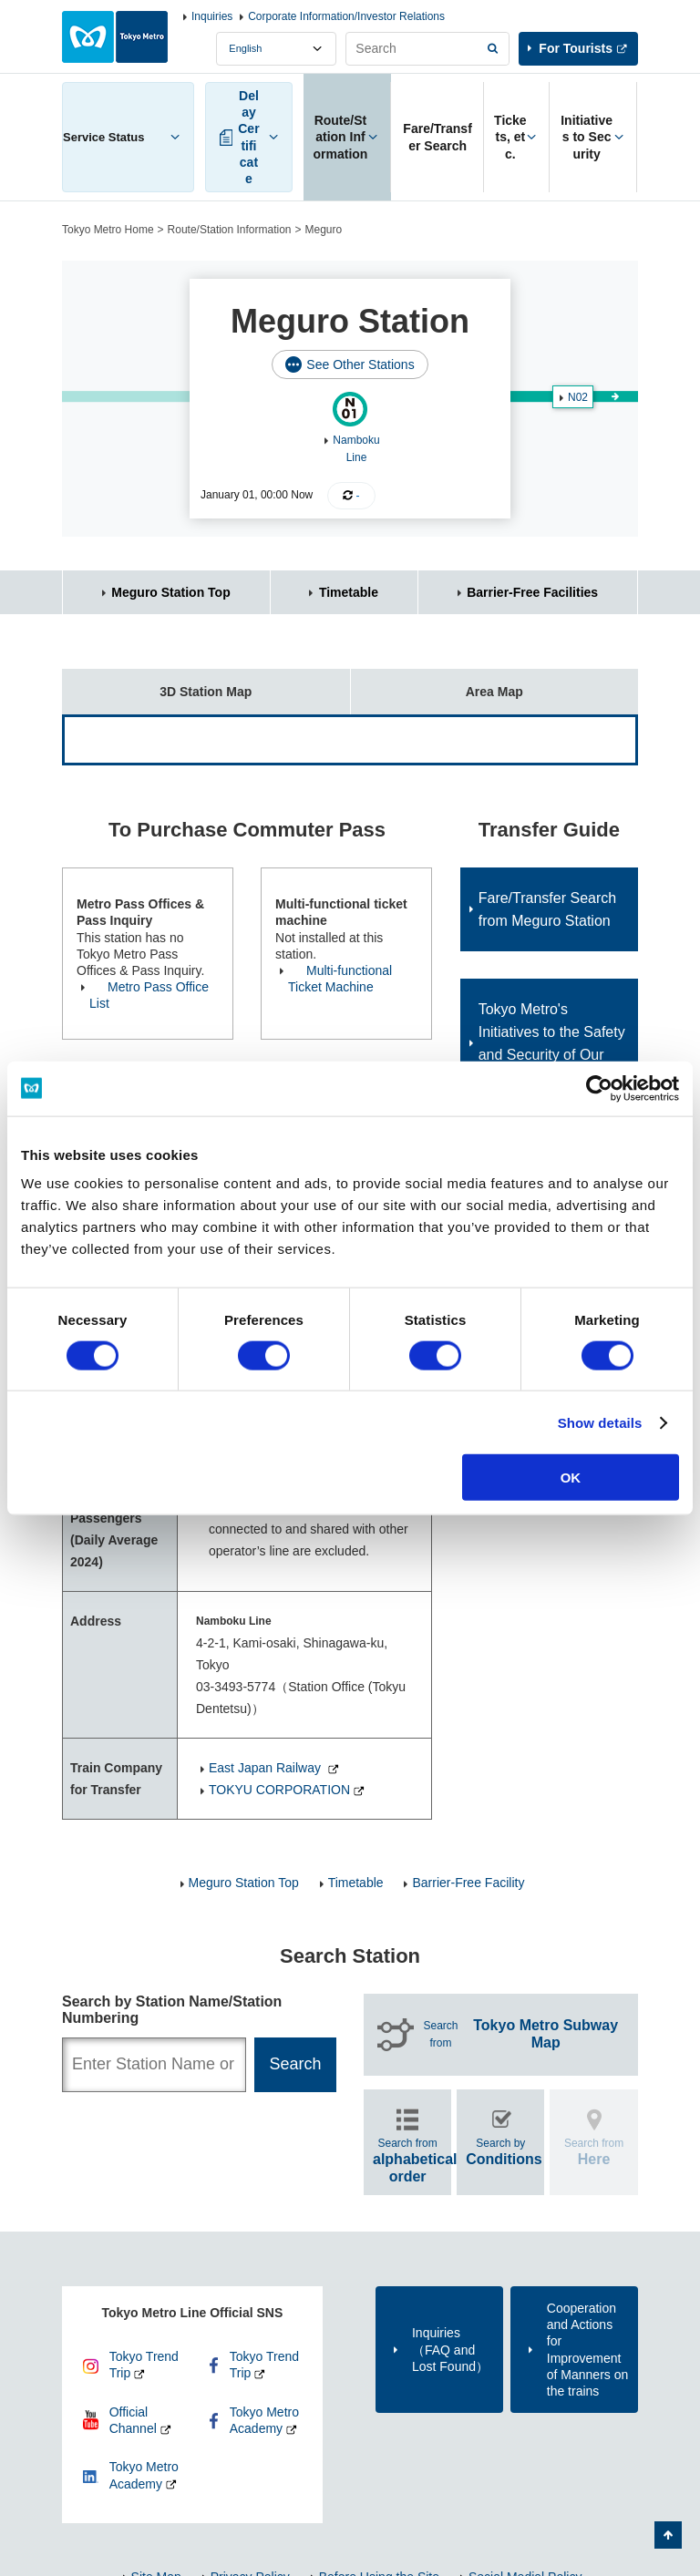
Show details (600, 1422)
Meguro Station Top (170, 592)
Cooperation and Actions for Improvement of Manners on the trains (588, 2349)
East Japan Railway (266, 1767)
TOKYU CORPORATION (279, 1789)
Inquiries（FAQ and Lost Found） (450, 2349)
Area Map (437, 684)
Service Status (104, 137)
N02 (578, 397)
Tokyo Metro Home (108, 229)
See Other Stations (360, 364)
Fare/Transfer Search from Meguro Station (547, 909)
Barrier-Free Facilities (532, 592)
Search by (504, 2152)
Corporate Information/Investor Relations (346, 16)
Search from (524, 2033)
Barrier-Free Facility (468, 1882)
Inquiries (211, 16)
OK (571, 1477)
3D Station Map (157, 684)
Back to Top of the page (668, 2535)
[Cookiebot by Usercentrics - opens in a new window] (599, 1088)
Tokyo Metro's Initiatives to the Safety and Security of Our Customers (552, 1043)
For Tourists (575, 48)
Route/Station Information (230, 229)
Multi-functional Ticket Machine (340, 978)
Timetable (348, 592)
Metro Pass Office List (149, 995)
